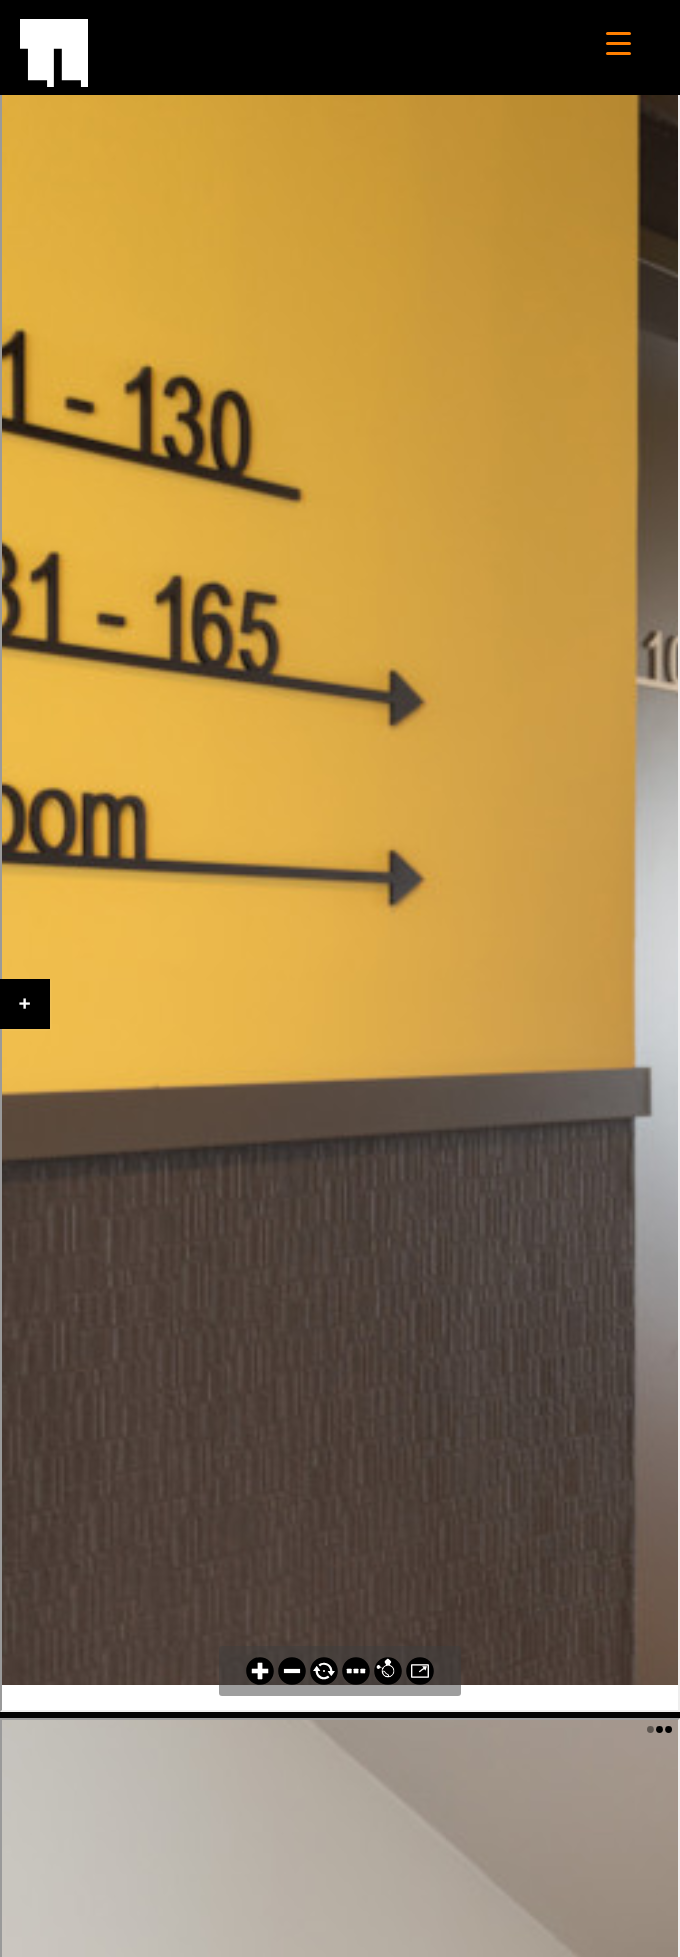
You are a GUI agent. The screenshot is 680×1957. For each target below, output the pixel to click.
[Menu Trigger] (618, 42)
